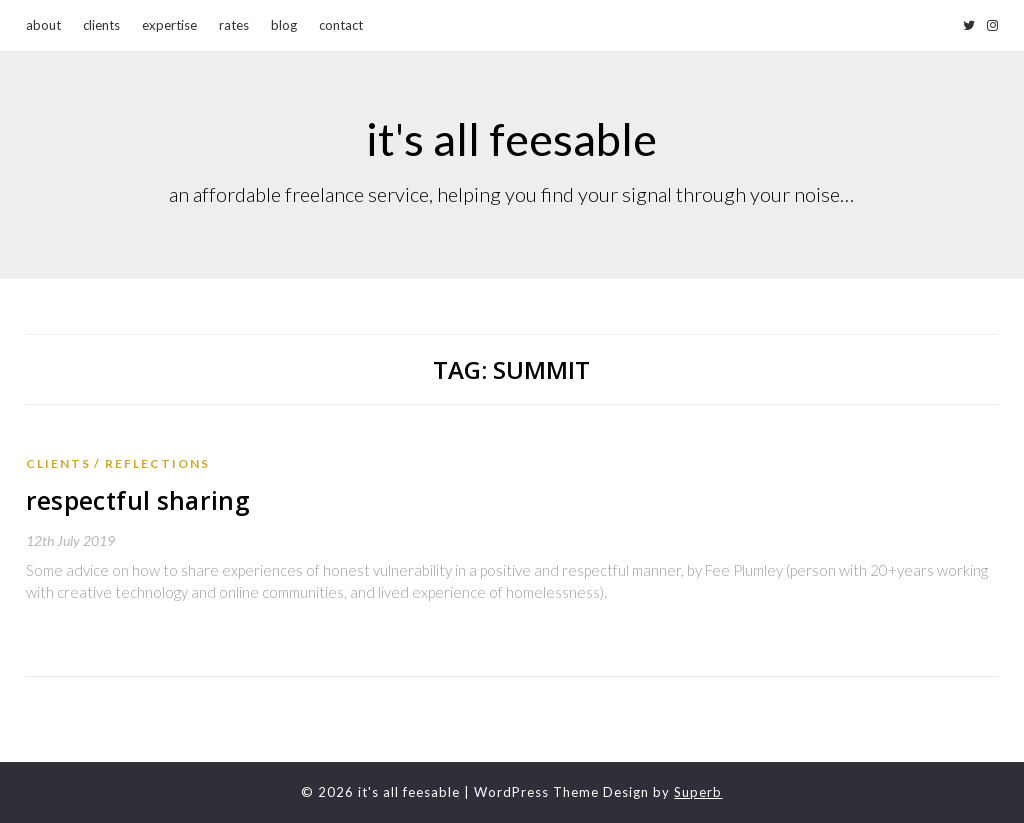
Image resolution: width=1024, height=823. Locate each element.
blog (284, 25)
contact (341, 25)
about (43, 25)
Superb (698, 792)
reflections (157, 463)
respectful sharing (133, 500)
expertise (169, 25)
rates (234, 25)
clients (101, 25)
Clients (58, 463)
